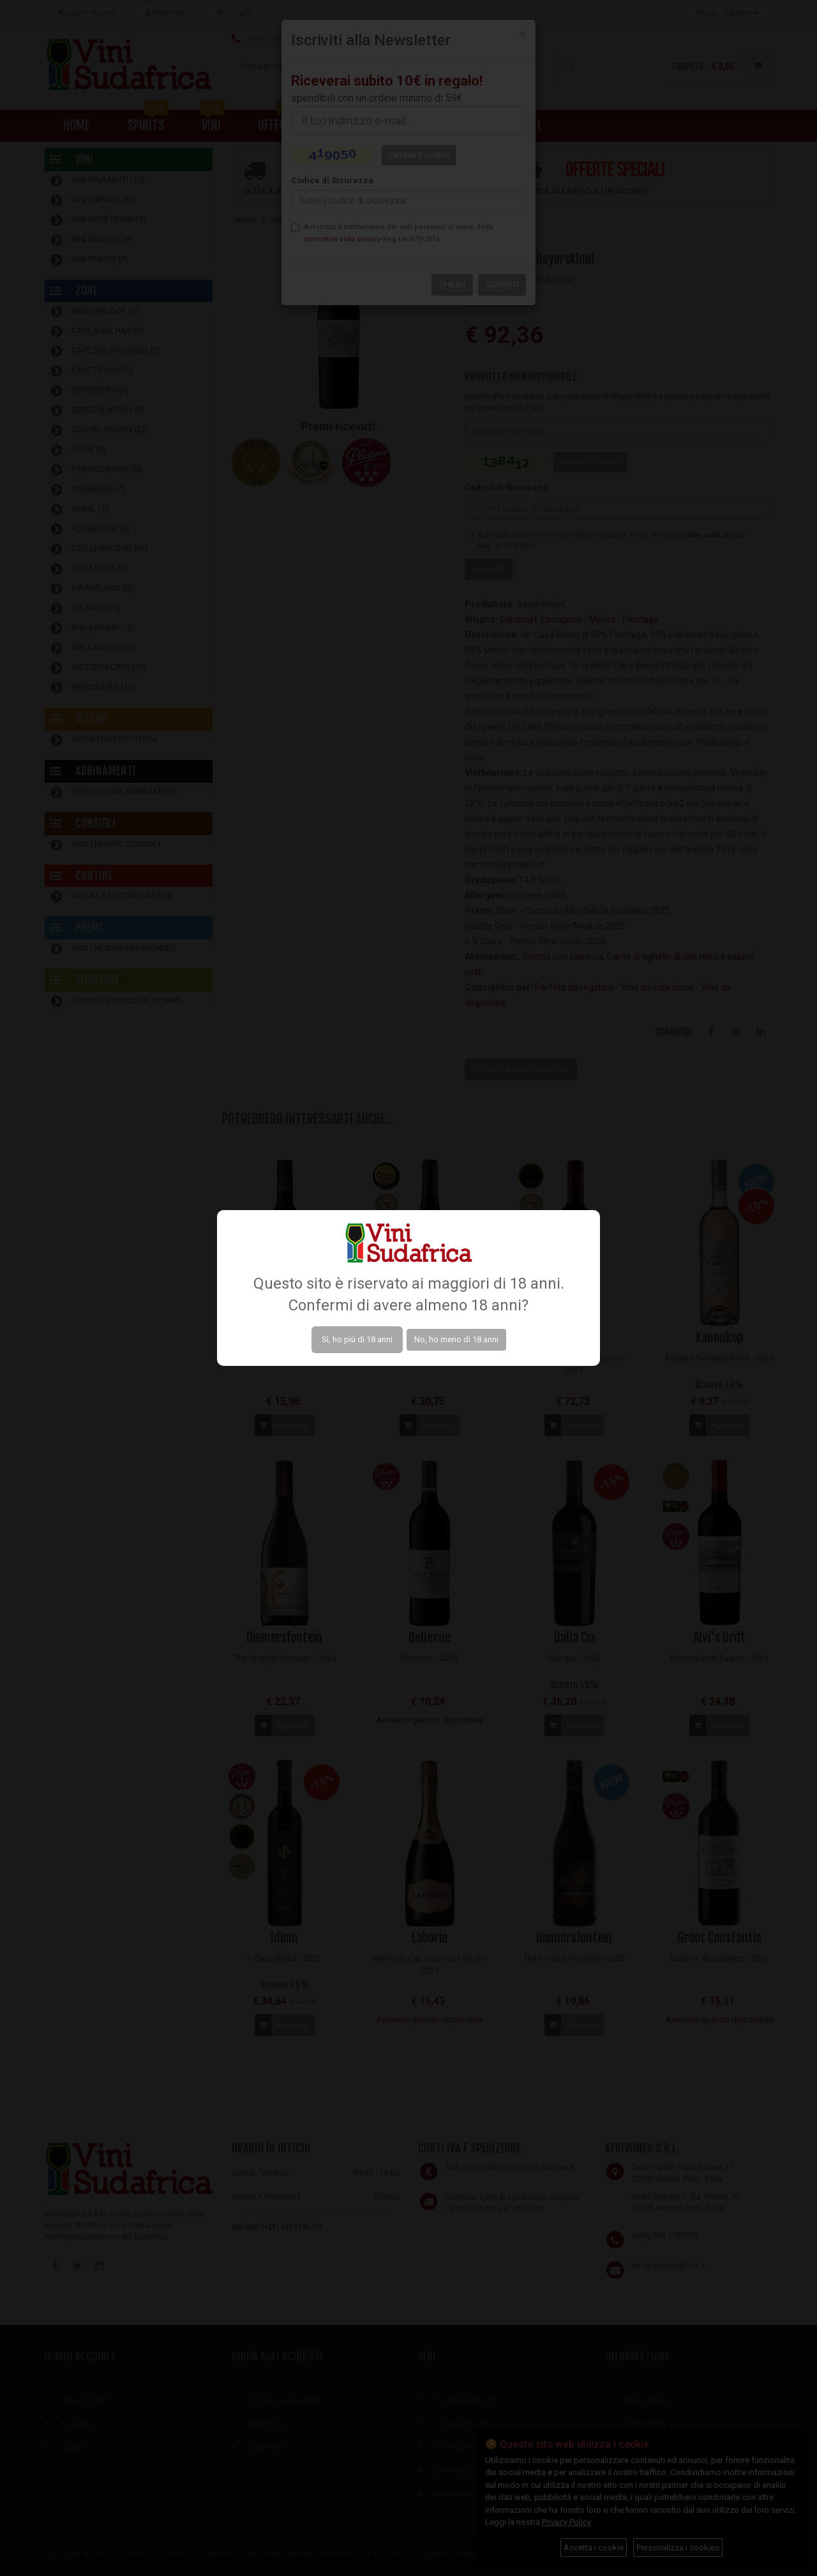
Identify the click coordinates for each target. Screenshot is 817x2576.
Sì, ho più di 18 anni (357, 1339)
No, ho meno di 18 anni (456, 1339)
